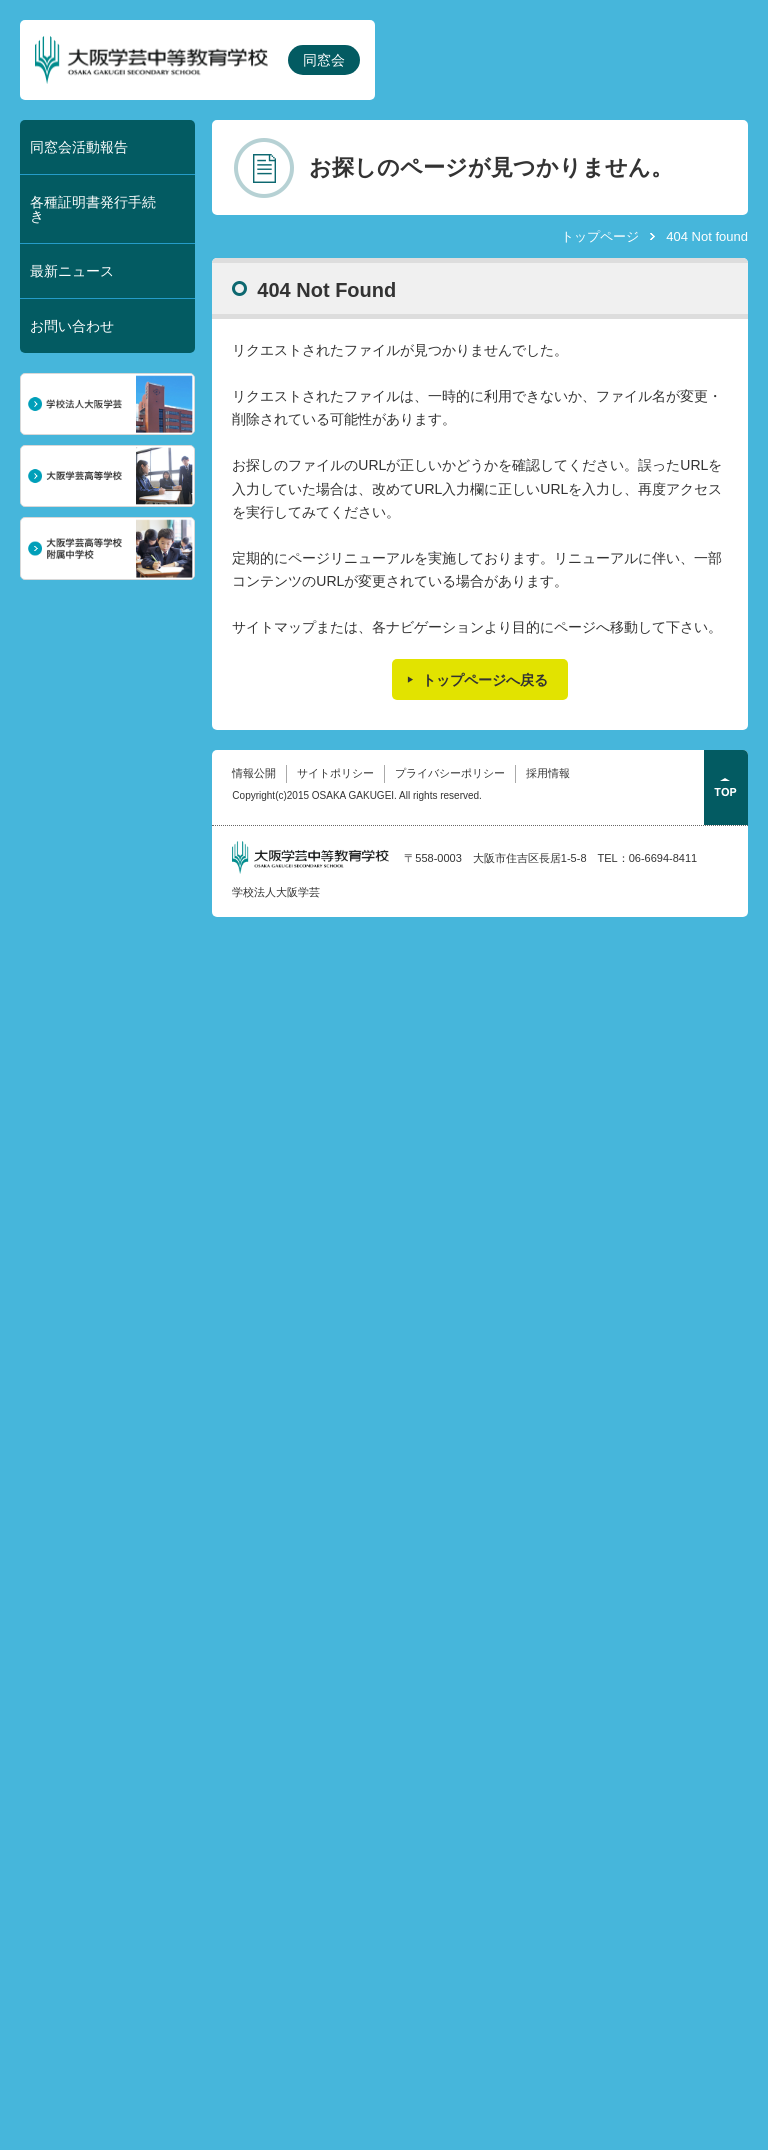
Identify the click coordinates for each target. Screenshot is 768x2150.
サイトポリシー (335, 773)
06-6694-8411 (663, 858)
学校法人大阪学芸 (276, 892)
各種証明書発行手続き (93, 209)
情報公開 (254, 773)
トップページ (600, 236)
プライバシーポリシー (450, 773)
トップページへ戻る (485, 680)
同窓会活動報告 (79, 147)
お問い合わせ (72, 326)
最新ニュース (72, 271)
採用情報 (548, 773)
